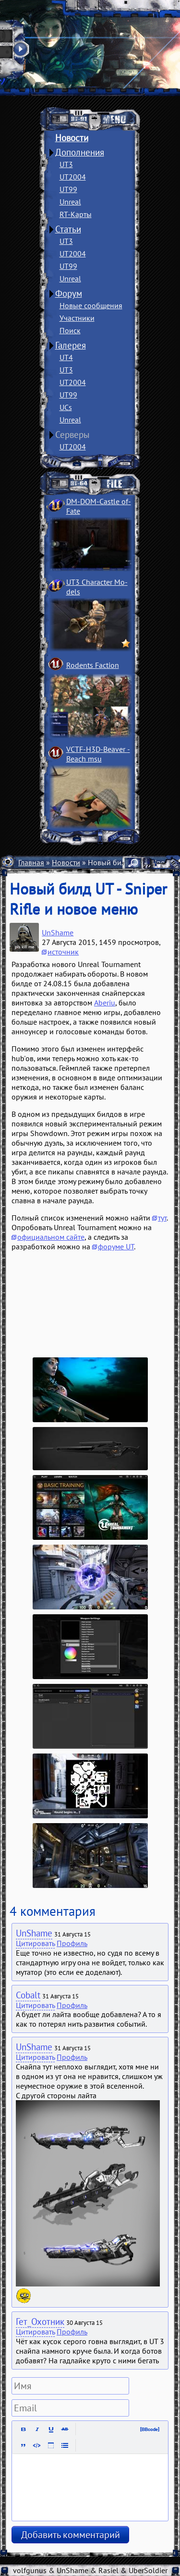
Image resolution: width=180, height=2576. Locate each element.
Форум (68, 293)
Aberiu (104, 1002)
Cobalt (28, 1995)
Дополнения (79, 152)
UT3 (66, 164)
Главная (31, 862)
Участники (77, 318)
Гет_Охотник (40, 2321)
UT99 (68, 189)
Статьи (68, 229)
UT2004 (73, 176)
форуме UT (116, 1246)
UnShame (57, 932)
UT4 (66, 357)
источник (63, 951)
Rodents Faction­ (92, 665)
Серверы (72, 434)
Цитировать (35, 1943)
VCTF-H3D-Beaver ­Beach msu (98, 753)
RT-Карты (76, 214)
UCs (66, 407)
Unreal (70, 201)
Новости (71, 138)
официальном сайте (50, 1237)
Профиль (72, 1943)
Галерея (70, 345)
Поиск (70, 330)
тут (162, 1217)
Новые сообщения (91, 305)
